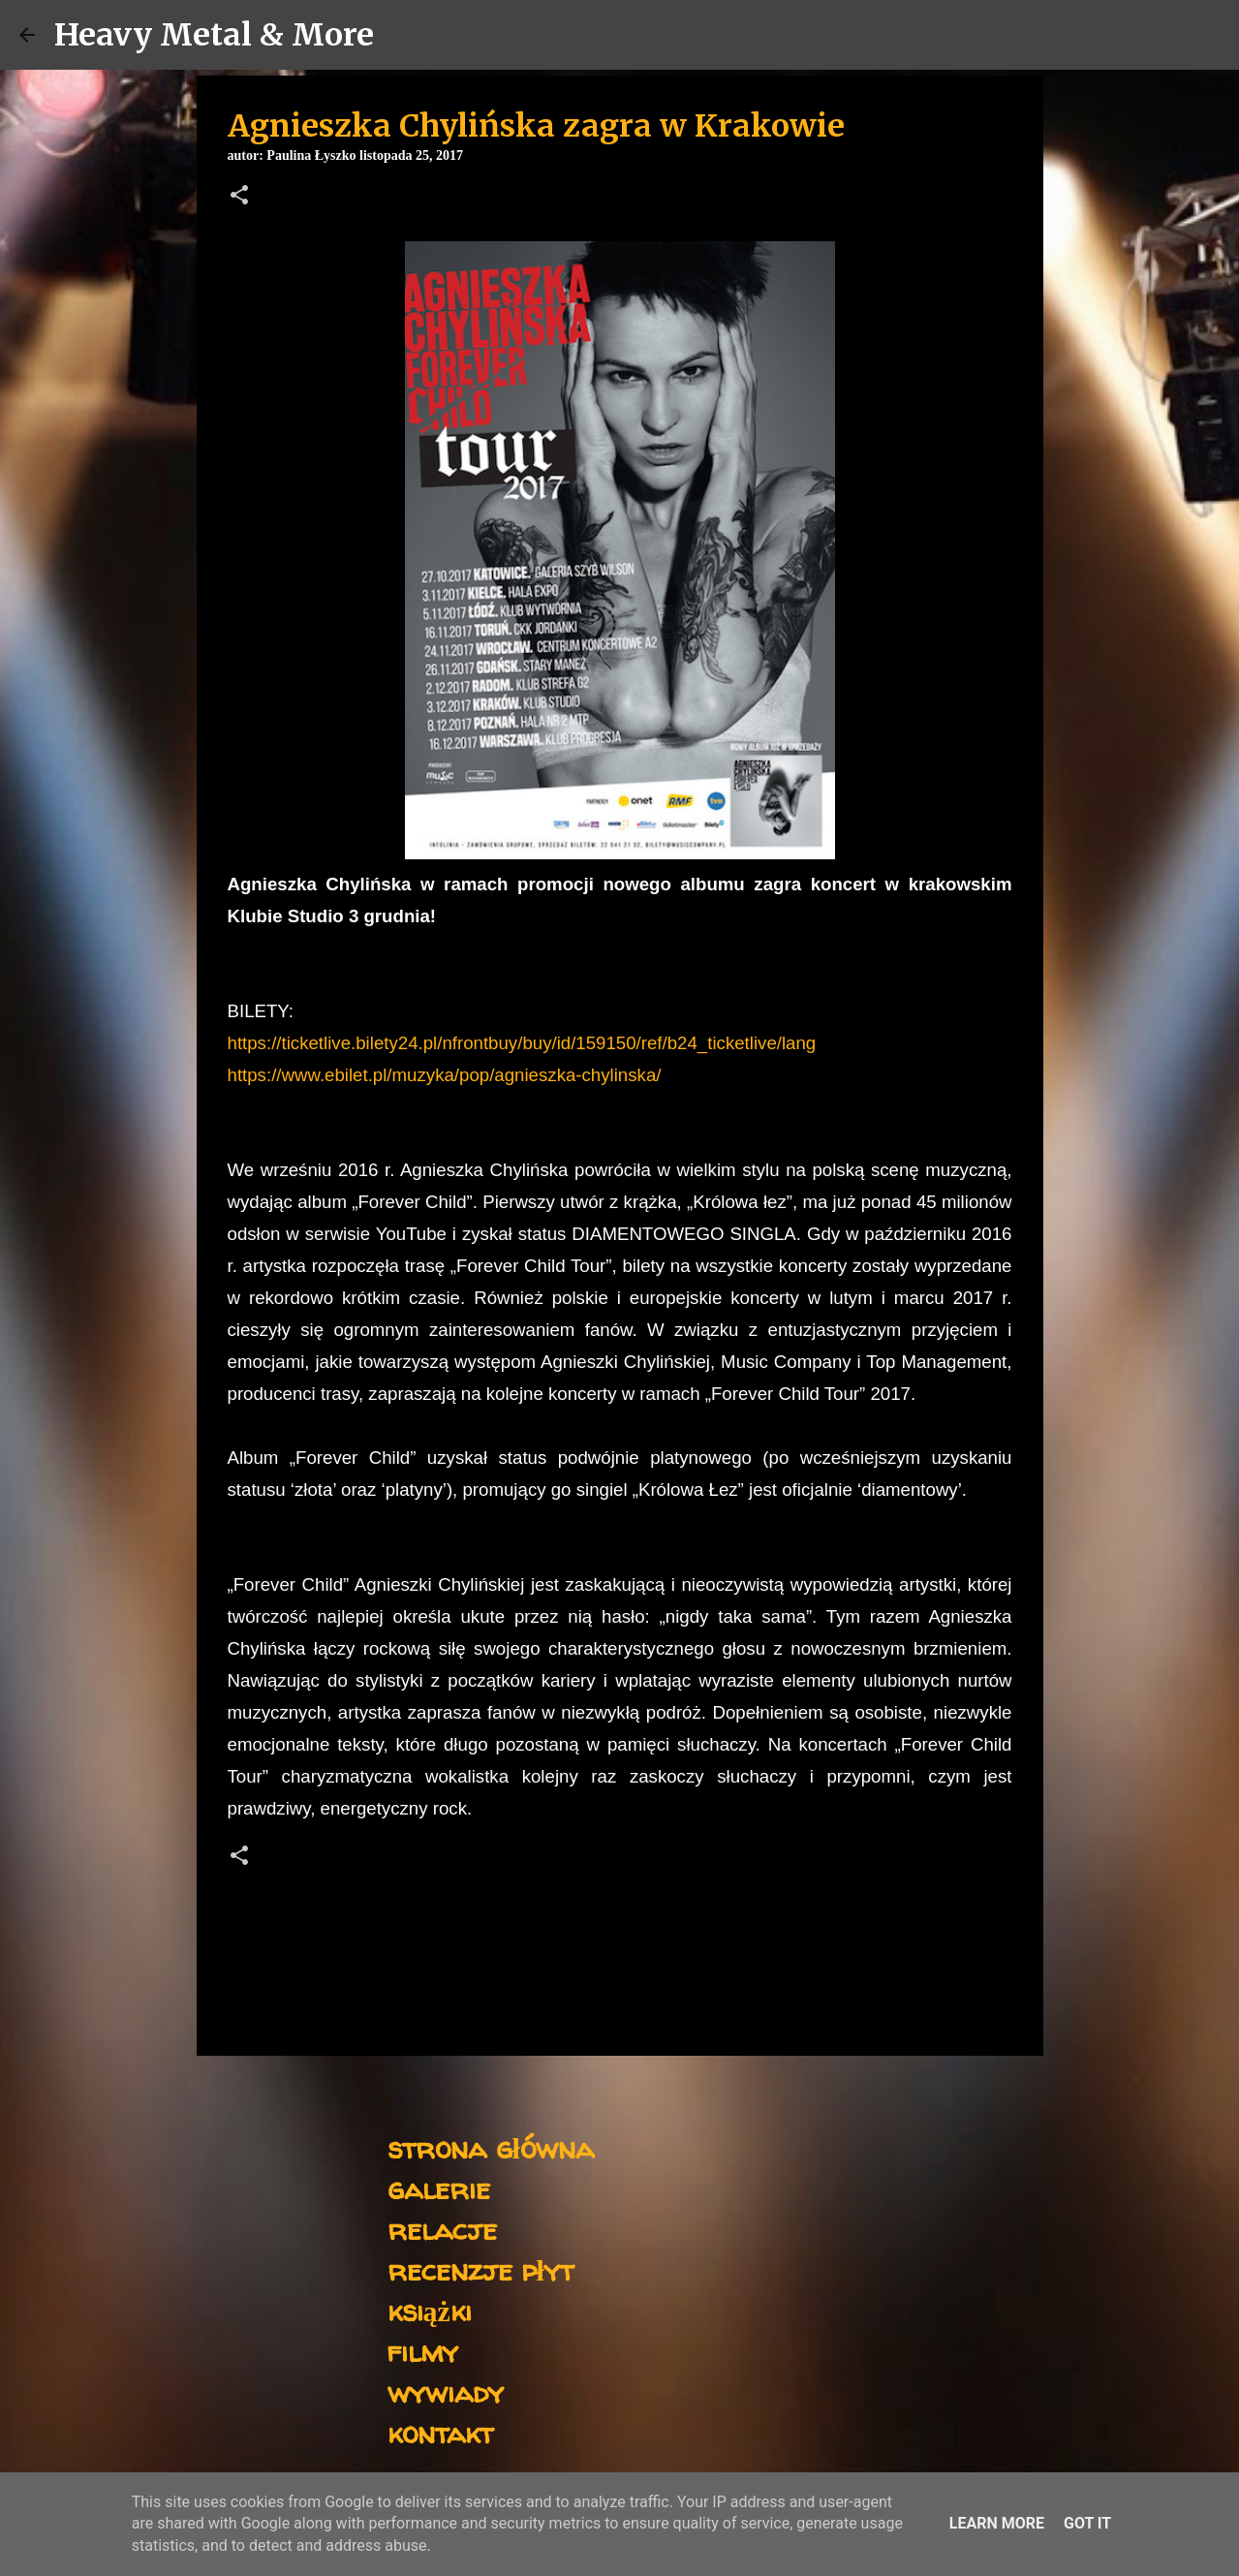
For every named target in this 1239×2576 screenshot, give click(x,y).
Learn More (996, 2523)
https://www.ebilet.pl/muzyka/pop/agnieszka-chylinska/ (445, 1075)
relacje (442, 2229)
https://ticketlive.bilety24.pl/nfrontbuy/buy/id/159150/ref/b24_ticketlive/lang (522, 1043)
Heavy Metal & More (214, 35)
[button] (239, 196)
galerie (438, 2188)
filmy (422, 2351)
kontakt (440, 2432)
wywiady (445, 2391)
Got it (1087, 2523)
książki (429, 2310)
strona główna (490, 2147)
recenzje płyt (480, 2269)
